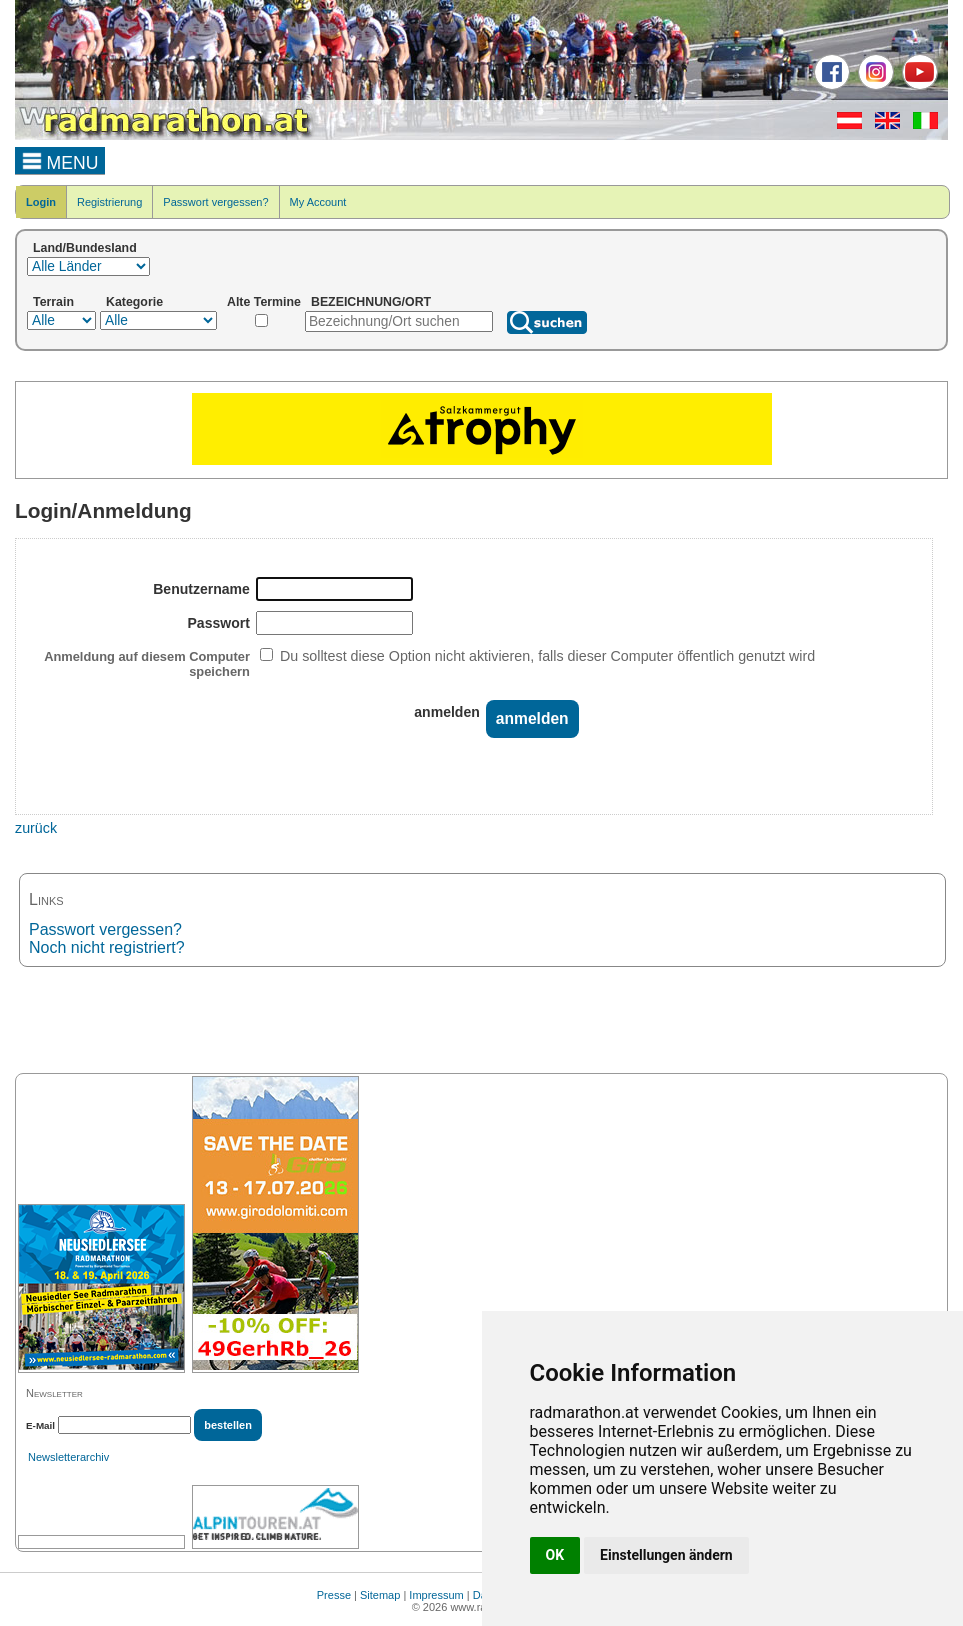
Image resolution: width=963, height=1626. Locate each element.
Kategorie (134, 302)
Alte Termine (264, 302)
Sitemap (380, 1595)
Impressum (436, 1595)
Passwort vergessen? (215, 202)
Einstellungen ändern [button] (666, 1555)
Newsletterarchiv (68, 1457)
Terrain (53, 302)
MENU (60, 160)
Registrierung (109, 202)
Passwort (219, 623)
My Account (318, 202)
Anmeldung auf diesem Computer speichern (147, 664)
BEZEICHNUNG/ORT (371, 302)
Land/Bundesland (85, 248)
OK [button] (555, 1555)
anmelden (447, 712)
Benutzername (201, 589)
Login (41, 202)
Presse (334, 1595)
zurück (36, 828)
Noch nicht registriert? (107, 947)
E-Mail (40, 1425)
